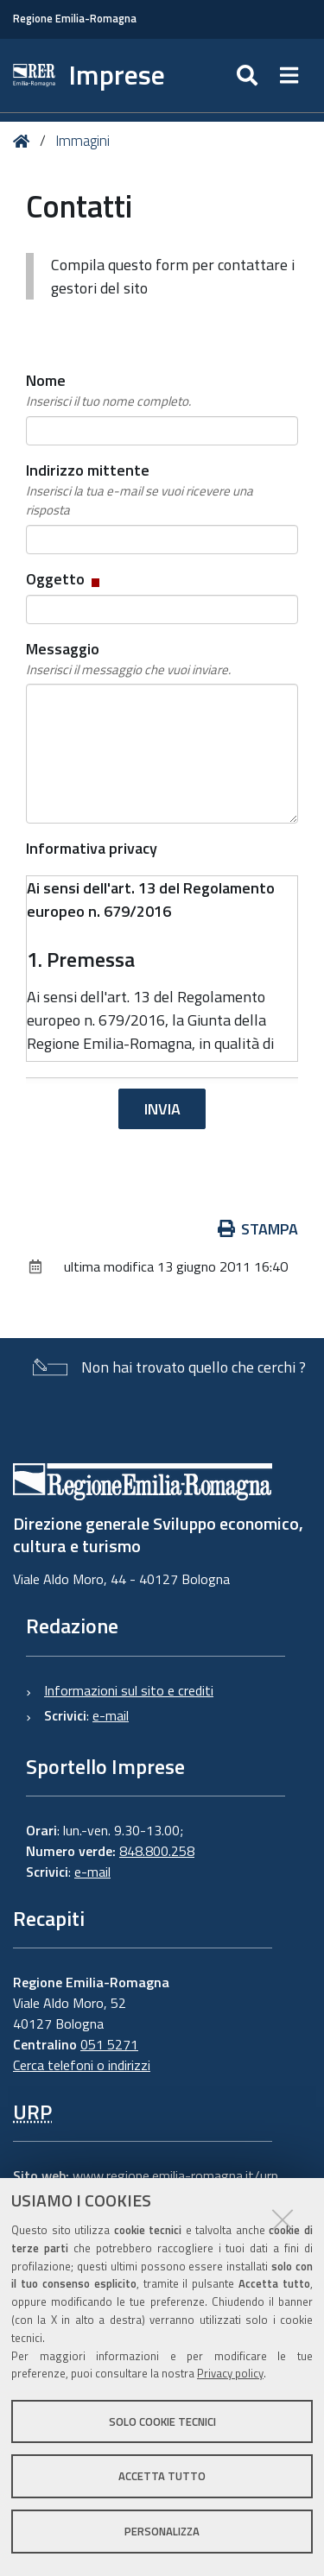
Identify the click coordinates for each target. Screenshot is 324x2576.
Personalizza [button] (162, 2531)
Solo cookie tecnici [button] (162, 2421)
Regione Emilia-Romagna (75, 18)
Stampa (258, 1229)
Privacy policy (230, 2373)
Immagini (82, 140)
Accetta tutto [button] (162, 2475)
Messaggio (128, 658)
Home (24, 141)
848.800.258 (156, 1850)
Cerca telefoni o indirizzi (81, 2065)
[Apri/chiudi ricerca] (249, 75)
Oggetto (64, 578)
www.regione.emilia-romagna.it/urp (175, 2175)
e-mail (110, 1715)
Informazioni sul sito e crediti (128, 1690)
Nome (108, 390)
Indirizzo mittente (162, 489)
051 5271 (109, 2044)
